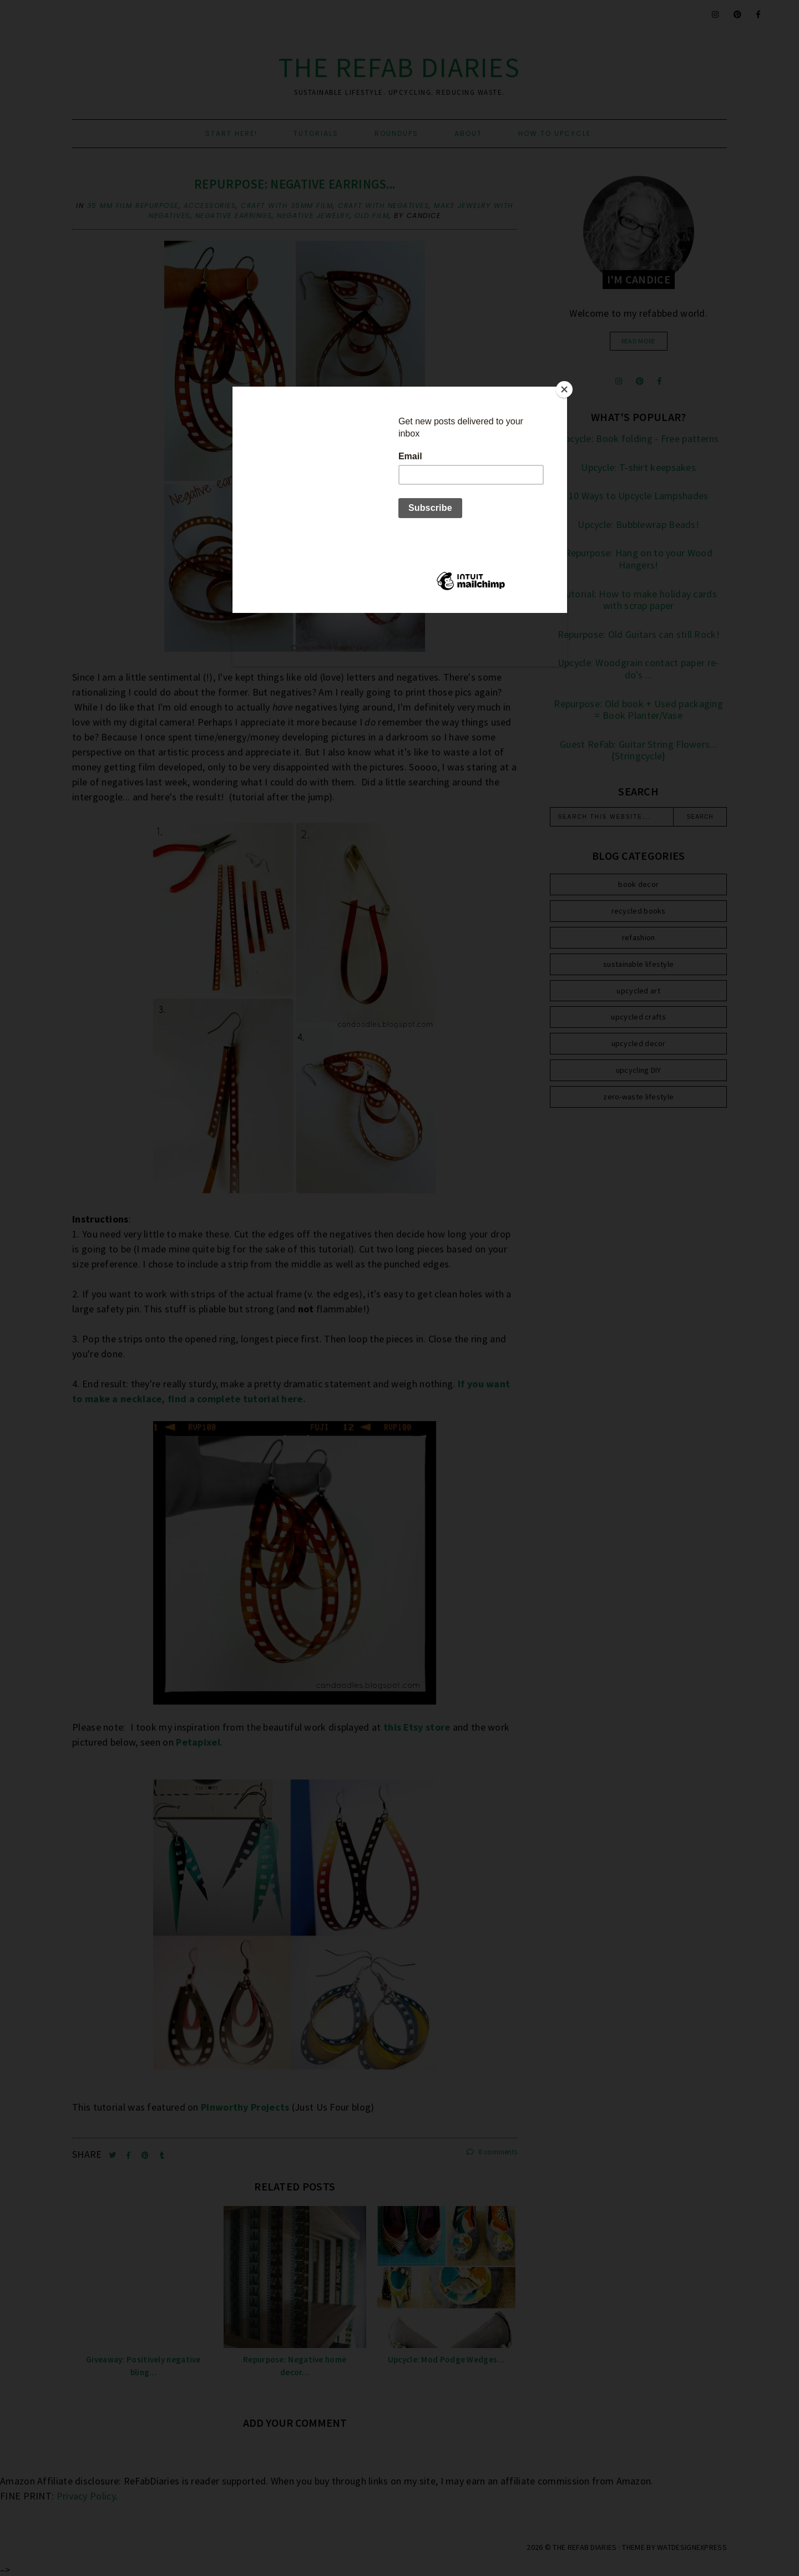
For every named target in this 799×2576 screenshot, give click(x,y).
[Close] (564, 389)
